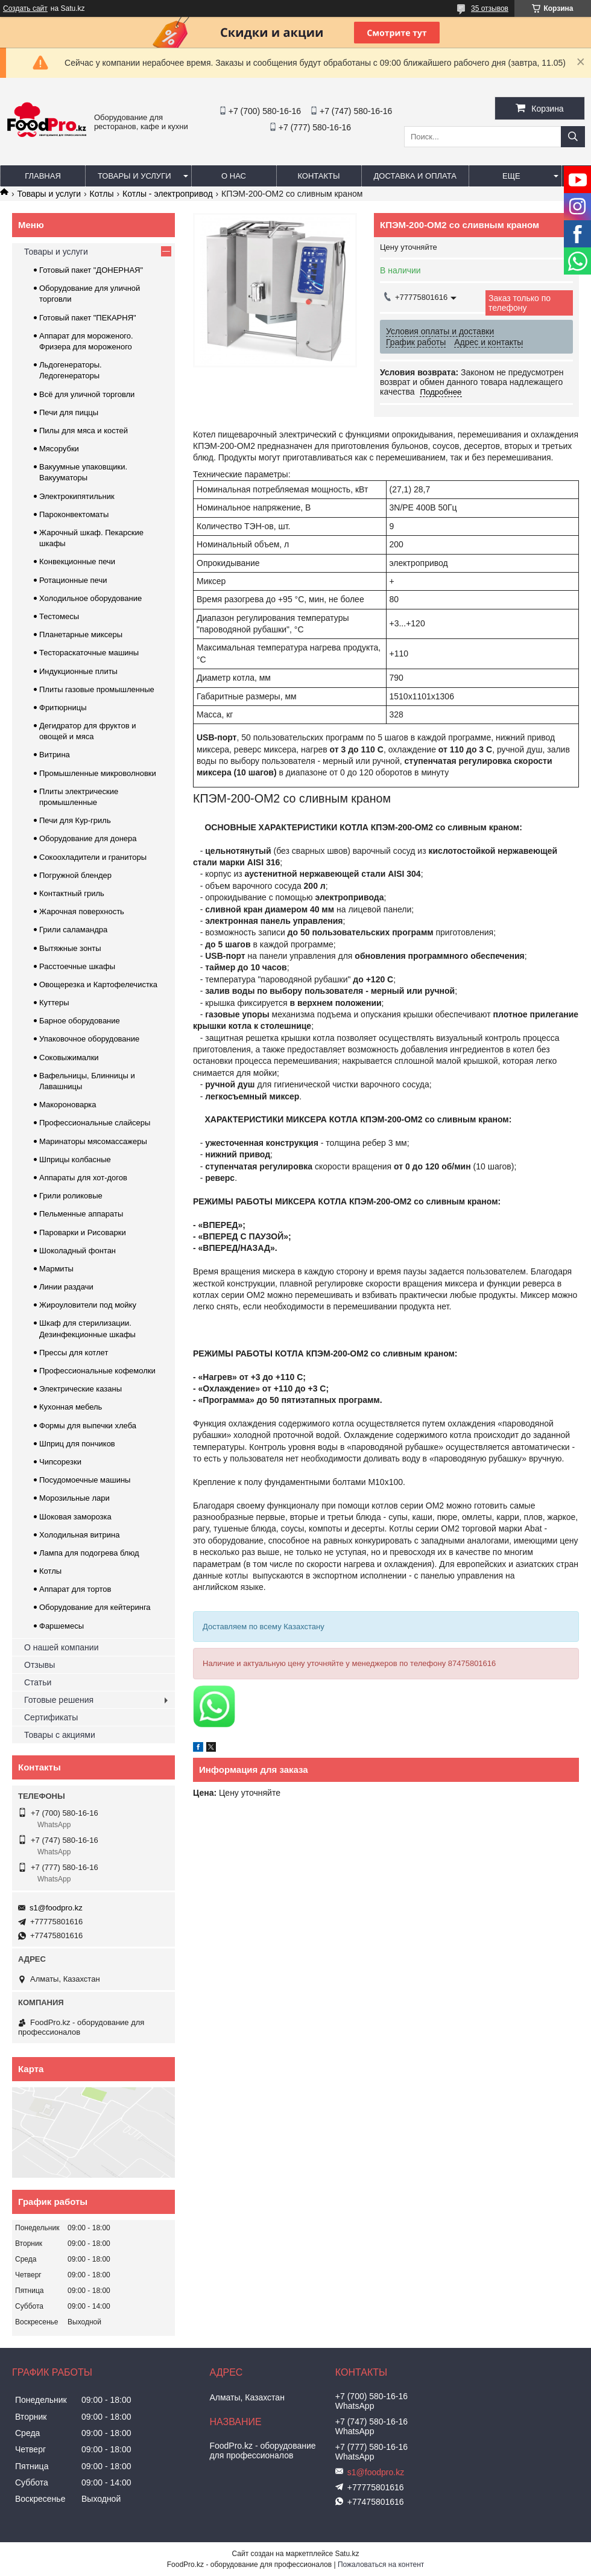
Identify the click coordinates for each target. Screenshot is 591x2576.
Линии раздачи (66, 1286)
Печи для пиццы (68, 412)
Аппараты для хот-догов (83, 1177)
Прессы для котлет (73, 1352)
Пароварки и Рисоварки (82, 1232)
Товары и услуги (134, 175)
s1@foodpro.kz (56, 1907)
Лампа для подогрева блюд (89, 1552)
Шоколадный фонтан (77, 1250)
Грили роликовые (71, 1195)
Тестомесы (59, 616)
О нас (233, 175)
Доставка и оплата (415, 175)
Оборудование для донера (88, 838)
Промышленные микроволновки (97, 773)
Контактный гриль (71, 893)
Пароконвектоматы (74, 514)
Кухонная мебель (70, 1406)
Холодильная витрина (79, 1534)
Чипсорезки (60, 1461)
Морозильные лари (74, 1498)
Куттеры (54, 1002)
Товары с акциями (59, 1735)
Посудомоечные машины (84, 1479)
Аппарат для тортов (75, 1589)
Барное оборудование (79, 1020)
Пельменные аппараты (81, 1213)
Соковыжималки (69, 1057)
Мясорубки (59, 448)
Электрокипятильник (77, 496)
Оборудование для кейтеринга (95, 1607)
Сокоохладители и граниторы (93, 857)
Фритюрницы (63, 707)
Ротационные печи (73, 580)
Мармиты (56, 1268)
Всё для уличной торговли (86, 394)
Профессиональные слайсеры (94, 1122)
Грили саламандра (73, 929)
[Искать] (573, 136)
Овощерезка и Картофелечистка (98, 984)
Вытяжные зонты (70, 948)
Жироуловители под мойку (87, 1304)
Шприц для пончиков (77, 1443)
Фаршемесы (61, 1625)
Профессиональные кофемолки (97, 1370)
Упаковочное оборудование (89, 1038)
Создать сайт (25, 8)
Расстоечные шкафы (77, 966)
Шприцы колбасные (75, 1159)
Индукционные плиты (78, 671)
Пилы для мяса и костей (83, 430)
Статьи (37, 1682)
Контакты (318, 175)
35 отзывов (489, 8)
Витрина (54, 754)
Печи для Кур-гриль (75, 820)
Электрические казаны (80, 1388)
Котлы (102, 194)
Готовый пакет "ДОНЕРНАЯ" (91, 270)
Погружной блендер (75, 875)
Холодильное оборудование (90, 598)
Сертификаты (51, 1717)
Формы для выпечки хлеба (87, 1425)
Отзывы (39, 1665)
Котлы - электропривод (167, 194)
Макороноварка (67, 1104)
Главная (43, 175)
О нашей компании (61, 1647)
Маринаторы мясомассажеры (93, 1141)
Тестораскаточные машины (89, 652)
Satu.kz (347, 2553)
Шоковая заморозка (75, 1516)
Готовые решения (58, 1700)
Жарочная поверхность (81, 911)
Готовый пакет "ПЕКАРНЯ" (87, 317)
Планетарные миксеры (80, 634)
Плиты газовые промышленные (96, 689)
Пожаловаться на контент (381, 2564)
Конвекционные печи (77, 561)
